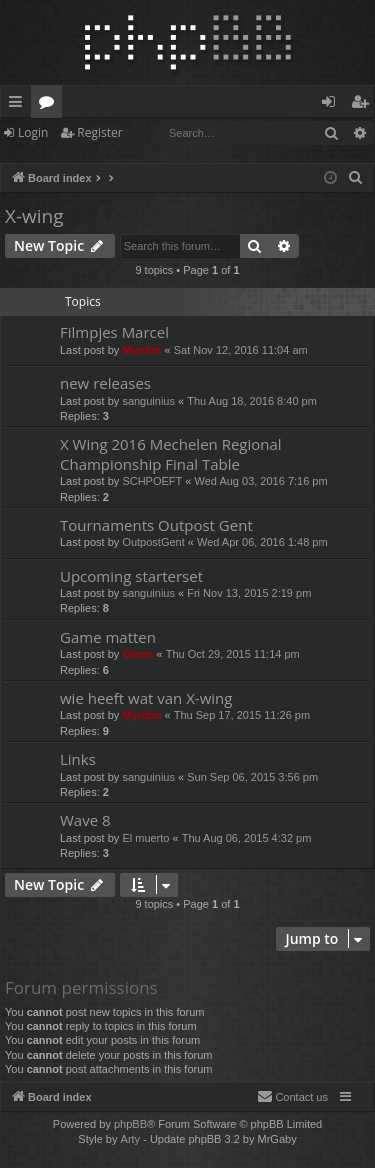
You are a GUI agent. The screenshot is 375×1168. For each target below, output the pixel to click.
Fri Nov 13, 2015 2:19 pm (249, 593)
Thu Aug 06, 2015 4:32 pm (247, 838)
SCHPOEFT (152, 481)
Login (33, 132)
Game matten (108, 637)
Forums (50, 105)
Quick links (19, 105)
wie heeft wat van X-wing (146, 698)
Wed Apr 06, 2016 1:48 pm (262, 542)
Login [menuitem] (332, 105)
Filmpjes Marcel (114, 332)
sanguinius (148, 401)
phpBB (130, 1124)
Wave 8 (85, 820)
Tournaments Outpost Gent (156, 525)
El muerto (145, 838)
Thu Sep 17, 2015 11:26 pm (242, 715)
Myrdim (141, 350)
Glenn (137, 654)
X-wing (34, 216)
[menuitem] (356, 178)
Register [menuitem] (364, 105)
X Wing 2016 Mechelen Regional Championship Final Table (171, 453)
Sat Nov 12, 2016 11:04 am (241, 350)
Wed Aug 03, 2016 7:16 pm (261, 481)
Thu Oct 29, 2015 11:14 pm (233, 654)
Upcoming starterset (131, 576)
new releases (105, 383)
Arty (131, 1139)
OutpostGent (153, 542)
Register (99, 132)
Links (78, 759)
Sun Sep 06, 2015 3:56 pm (252, 777)
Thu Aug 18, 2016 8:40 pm (252, 401)
